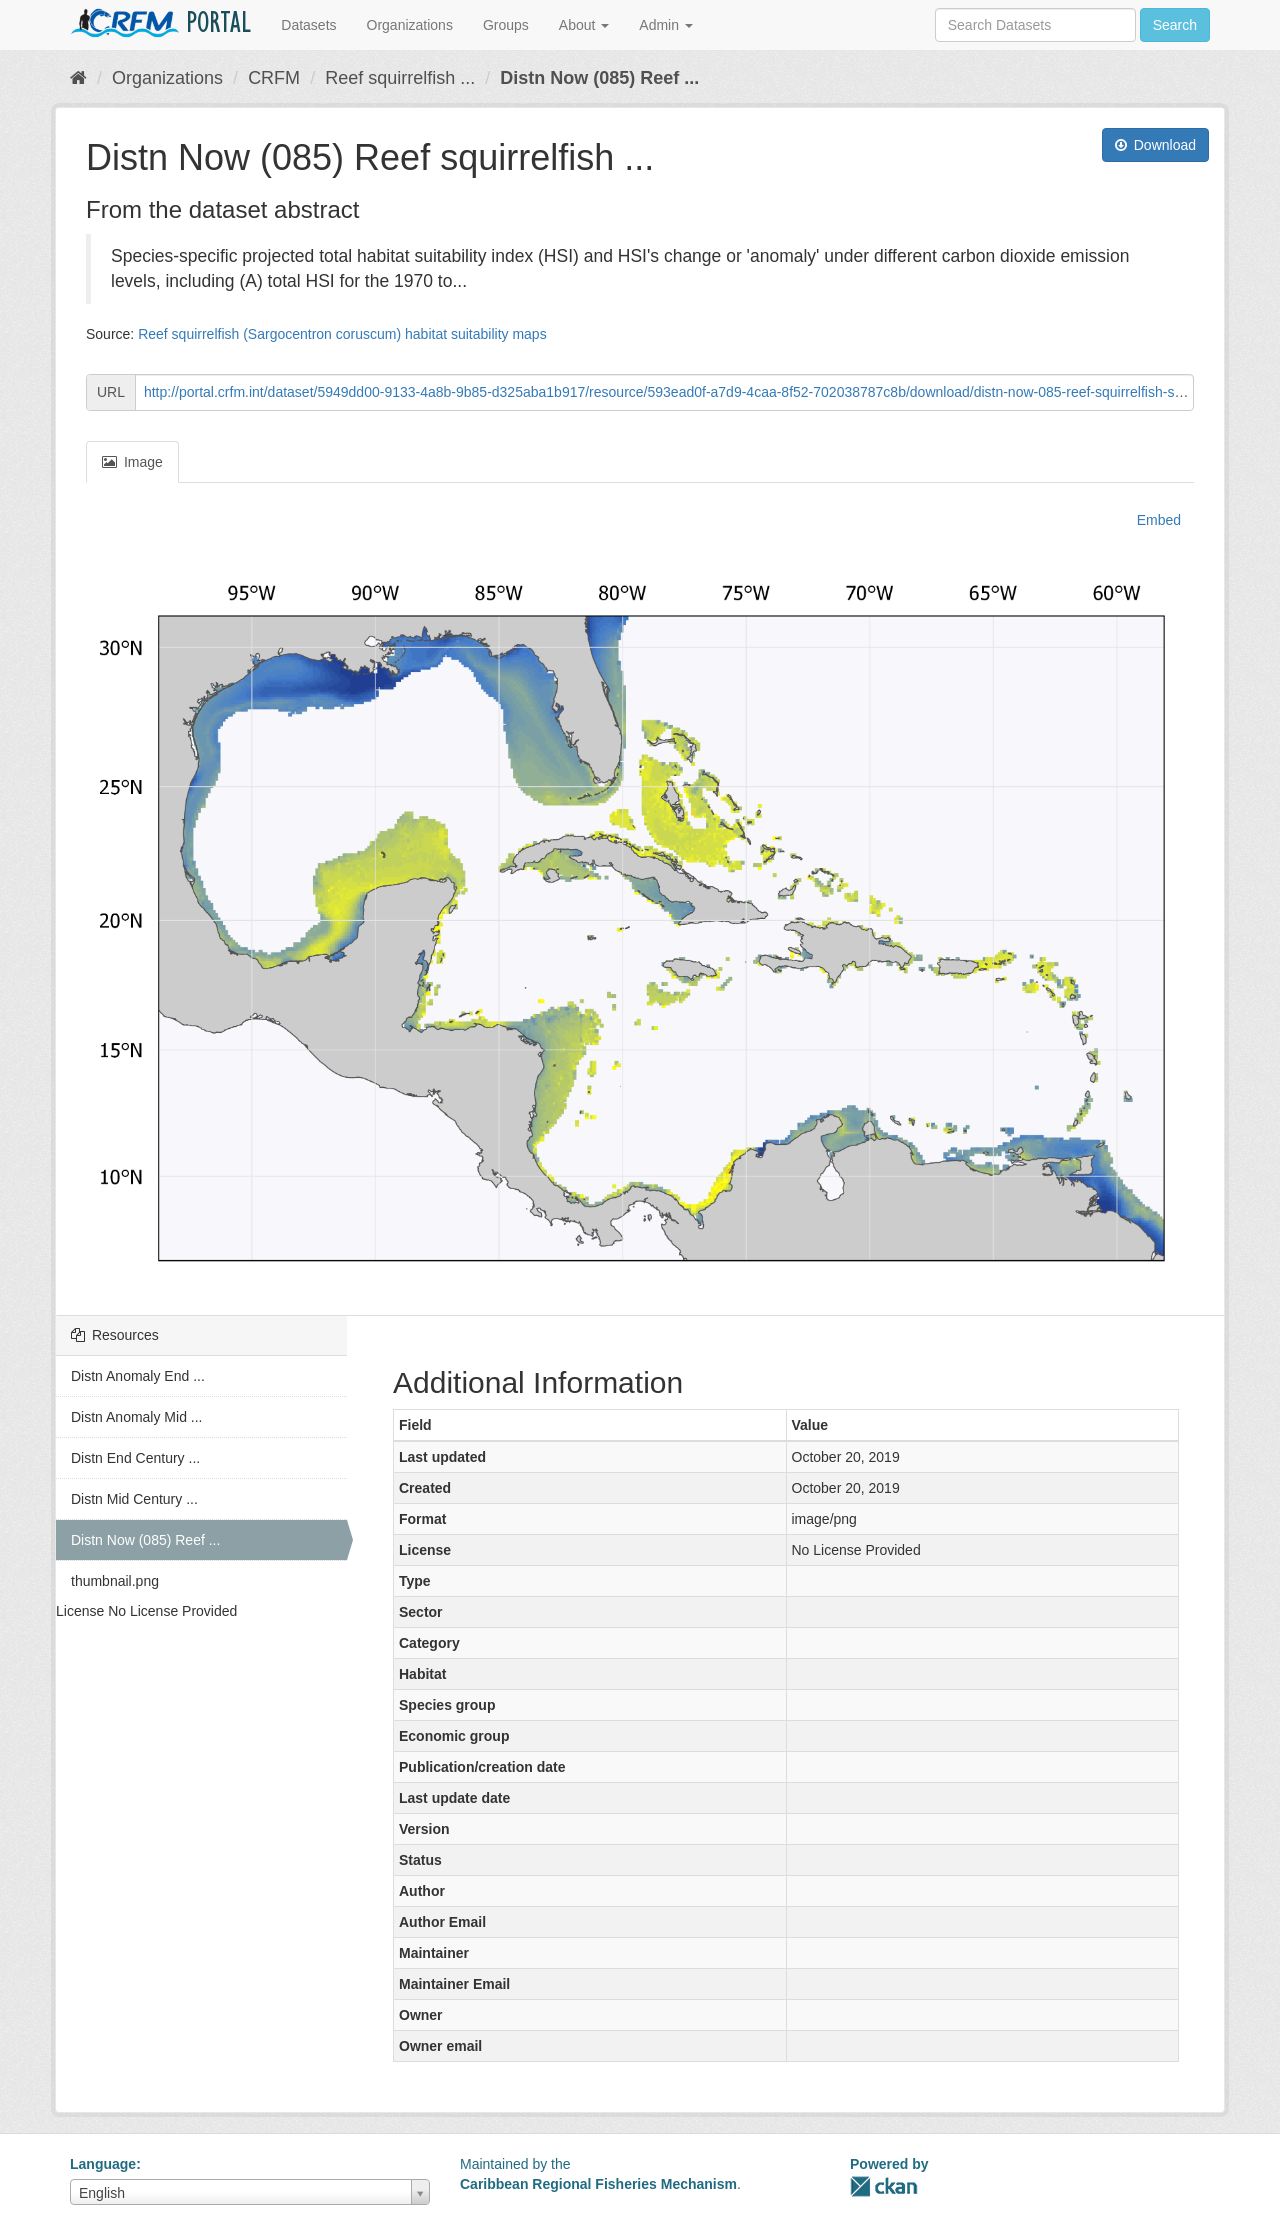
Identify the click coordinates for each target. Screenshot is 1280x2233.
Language (103, 2164)
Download (1155, 145)
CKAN (884, 2186)
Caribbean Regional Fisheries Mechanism (598, 2184)
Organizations (410, 25)
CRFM (274, 78)
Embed (1157, 520)
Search (1175, 25)
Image (132, 462)
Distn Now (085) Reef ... (599, 78)
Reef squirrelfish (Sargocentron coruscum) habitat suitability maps (342, 334)
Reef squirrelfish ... (400, 78)
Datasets (308, 25)
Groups (506, 25)
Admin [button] (666, 25)
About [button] (584, 25)
